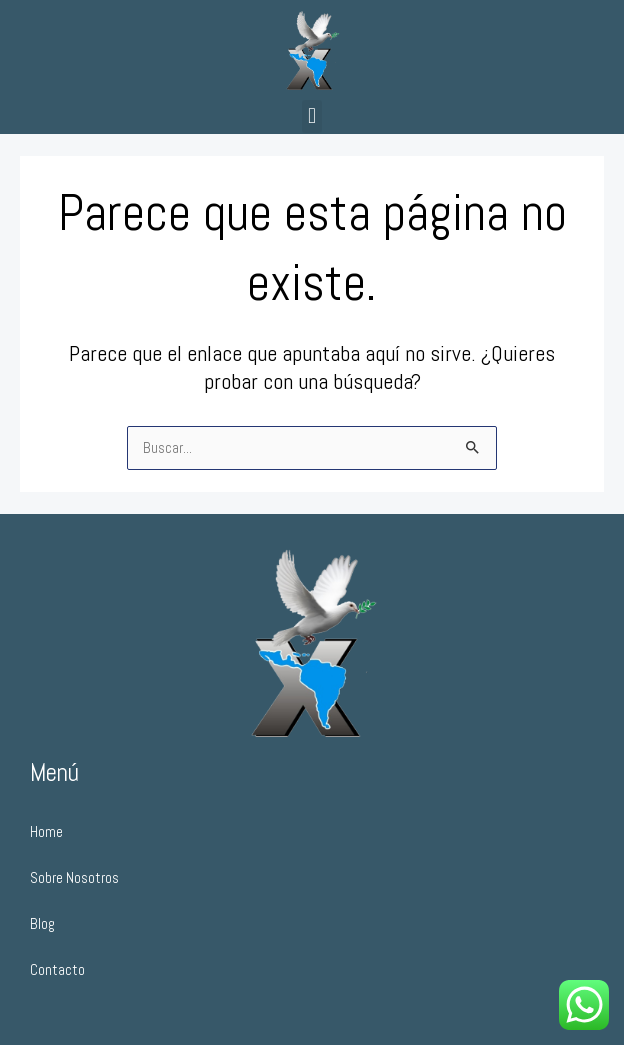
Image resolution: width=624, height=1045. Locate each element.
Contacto (57, 970)
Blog (42, 924)
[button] (311, 116)
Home (46, 832)
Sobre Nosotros (74, 878)
